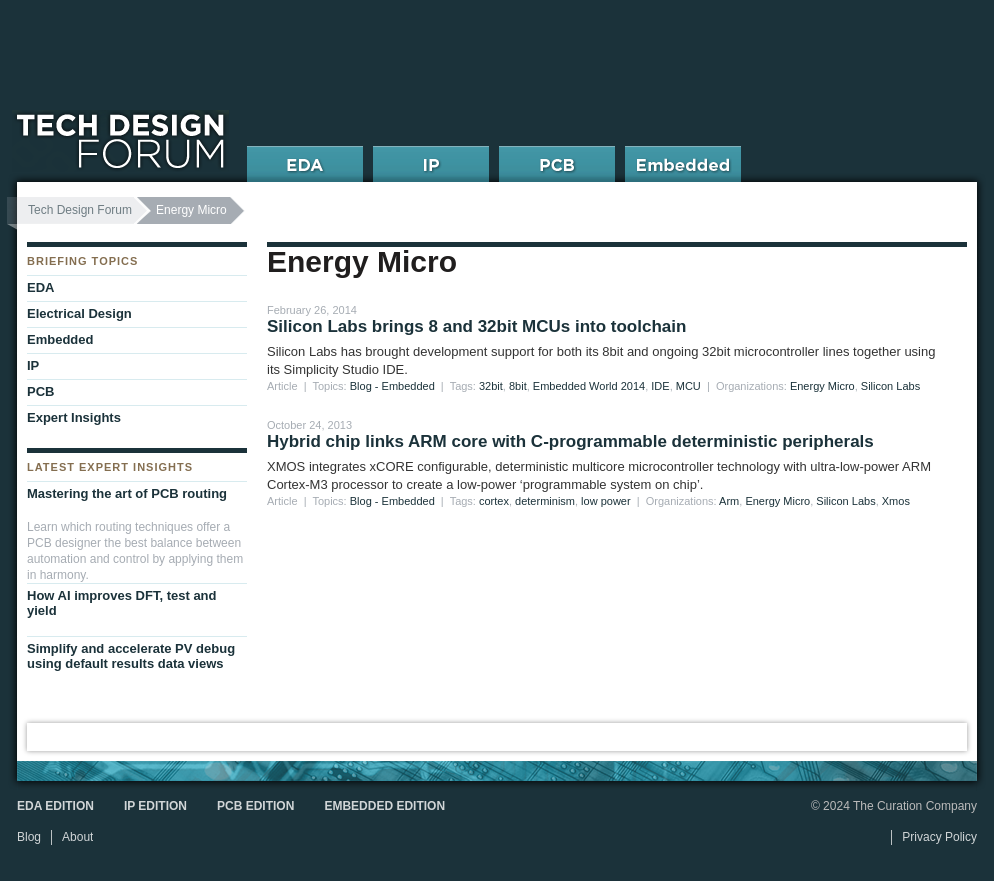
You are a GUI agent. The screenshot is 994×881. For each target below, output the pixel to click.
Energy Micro (822, 386)
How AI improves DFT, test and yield (122, 603)
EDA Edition (55, 806)
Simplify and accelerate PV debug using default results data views (131, 656)
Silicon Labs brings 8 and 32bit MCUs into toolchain (476, 326)
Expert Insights (74, 417)
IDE (660, 386)
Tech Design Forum (80, 210)
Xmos (896, 501)
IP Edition (155, 806)
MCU (688, 386)
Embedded (60, 339)
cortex (494, 501)
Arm (729, 501)
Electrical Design (79, 313)
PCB (40, 391)
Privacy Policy (939, 837)
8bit (518, 386)
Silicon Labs (890, 386)
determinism (545, 501)
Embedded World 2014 (589, 386)
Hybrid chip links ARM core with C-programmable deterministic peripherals (570, 441)
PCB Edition (255, 806)
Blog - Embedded (392, 386)
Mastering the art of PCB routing (127, 493)
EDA (40, 287)
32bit (491, 386)
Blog (29, 837)
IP (33, 365)
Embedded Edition (384, 806)
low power (606, 501)
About (77, 837)
